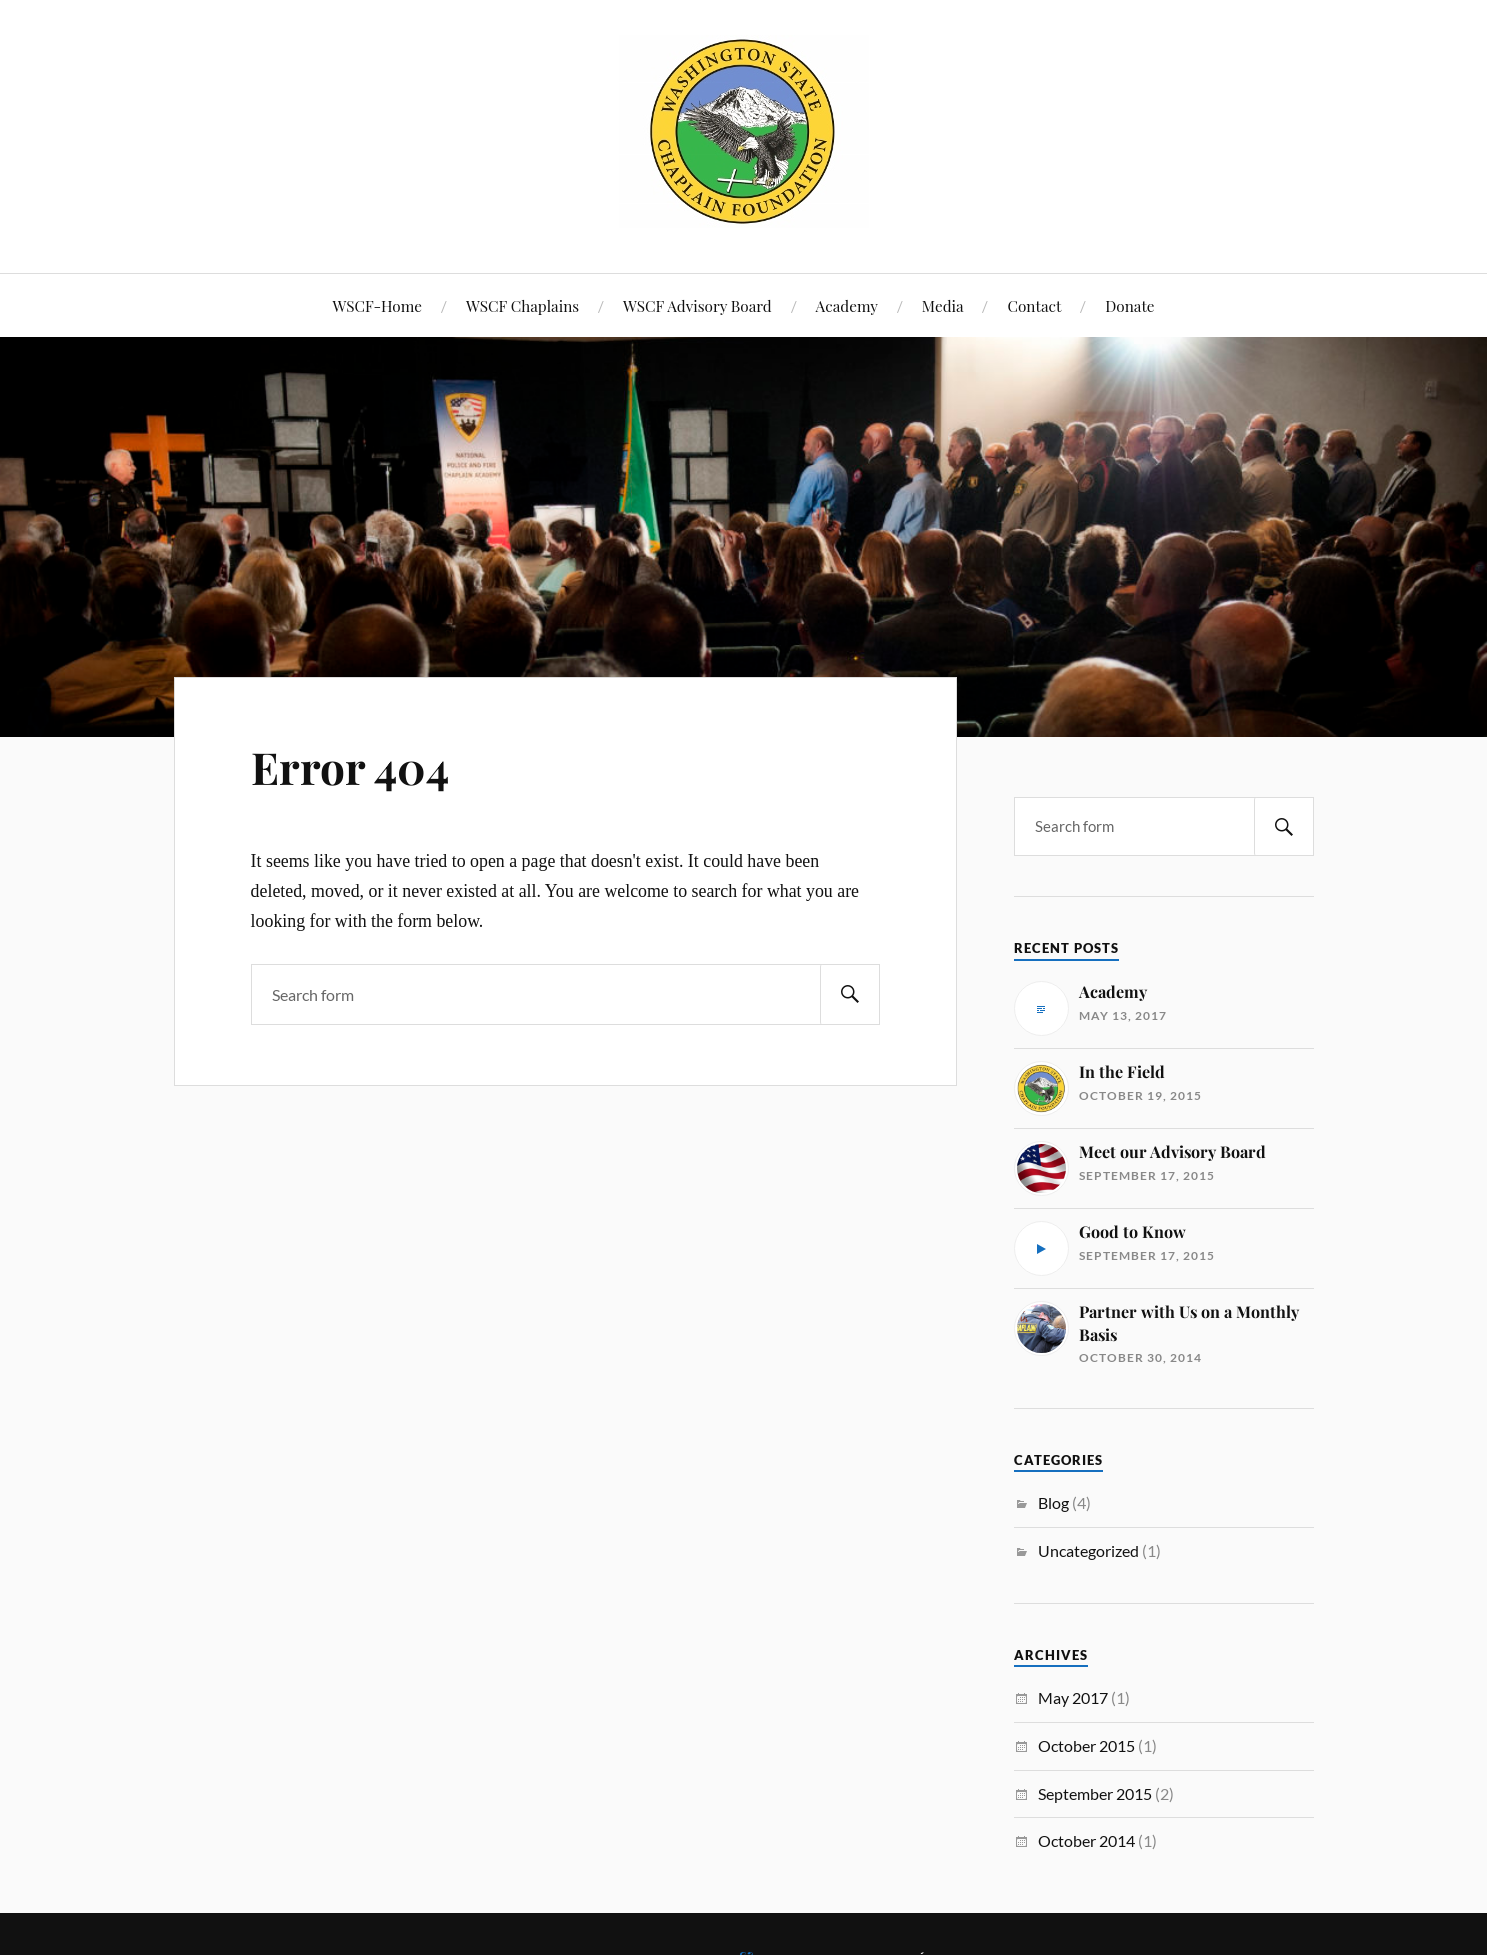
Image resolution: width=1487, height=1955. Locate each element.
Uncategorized (1088, 1550)
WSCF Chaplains (522, 305)
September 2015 (1095, 1793)
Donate (1129, 305)
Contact (1034, 305)
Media (943, 305)
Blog (1053, 1502)
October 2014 (1086, 1840)
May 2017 (1073, 1697)
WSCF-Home (377, 305)
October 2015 (1086, 1745)
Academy (847, 305)
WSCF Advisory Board (697, 305)
